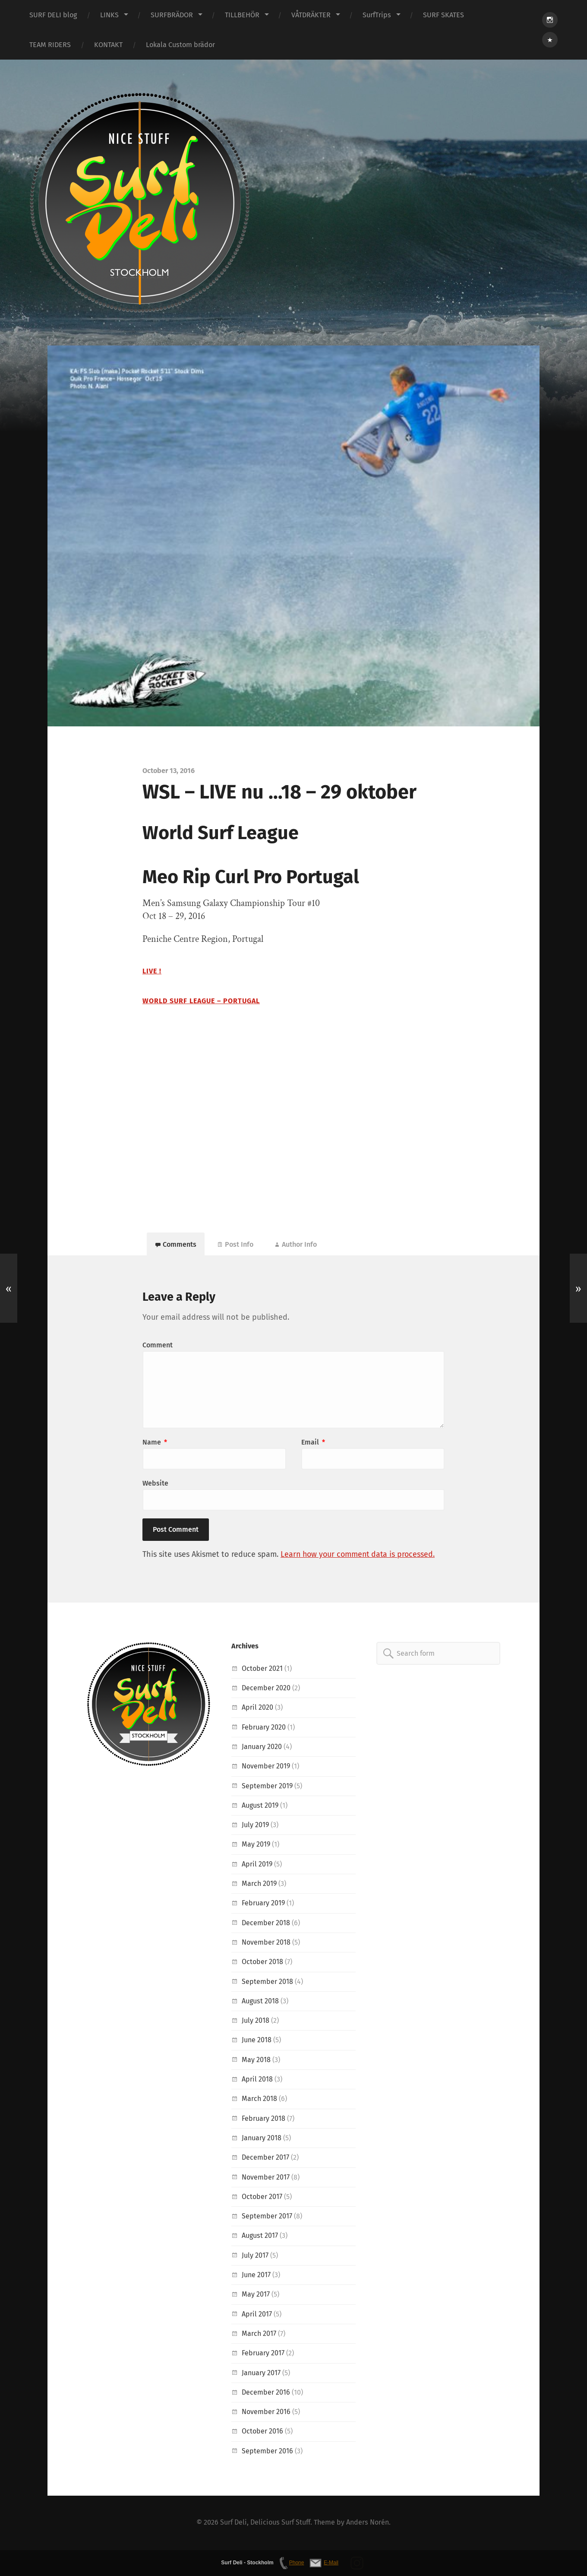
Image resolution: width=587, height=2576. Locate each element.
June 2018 (256, 2041)
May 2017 (256, 2295)
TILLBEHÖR (242, 15)
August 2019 (260, 1806)
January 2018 (261, 2138)
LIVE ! (151, 971)
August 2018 (260, 2001)
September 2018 (267, 1982)
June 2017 (256, 2275)
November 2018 (266, 1943)
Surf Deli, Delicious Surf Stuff (265, 2523)
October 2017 (262, 2197)
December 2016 (266, 2393)
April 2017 (257, 2314)
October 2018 (262, 1962)
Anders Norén (367, 2523)
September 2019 (267, 1786)
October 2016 (262, 2432)
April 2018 (257, 2079)
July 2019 (255, 1825)
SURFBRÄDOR (172, 15)
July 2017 (255, 2256)
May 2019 (256, 1845)
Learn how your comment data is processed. (360, 1554)
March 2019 (259, 1884)
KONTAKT (108, 45)
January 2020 (262, 1747)
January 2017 (261, 2373)
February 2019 (263, 1904)
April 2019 (257, 1864)
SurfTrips (377, 15)
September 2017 (267, 2216)
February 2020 (264, 1728)
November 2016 (266, 2412)
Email (313, 1443)
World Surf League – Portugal (201, 1001)
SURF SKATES (443, 15)
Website (155, 1484)
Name (154, 1443)
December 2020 (266, 1688)
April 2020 (257, 1708)
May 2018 (256, 2060)
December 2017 (265, 2158)
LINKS (109, 15)
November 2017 (266, 2178)
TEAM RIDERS (50, 45)
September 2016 (267, 2451)
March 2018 (259, 2099)
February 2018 (263, 2119)
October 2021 (262, 1669)
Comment (157, 1345)
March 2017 (259, 2334)
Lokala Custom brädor (180, 45)
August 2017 (260, 2236)
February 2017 (263, 2353)
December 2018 (266, 1923)
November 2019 (266, 1766)
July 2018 (255, 2021)
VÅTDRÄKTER (311, 15)
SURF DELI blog (53, 15)
